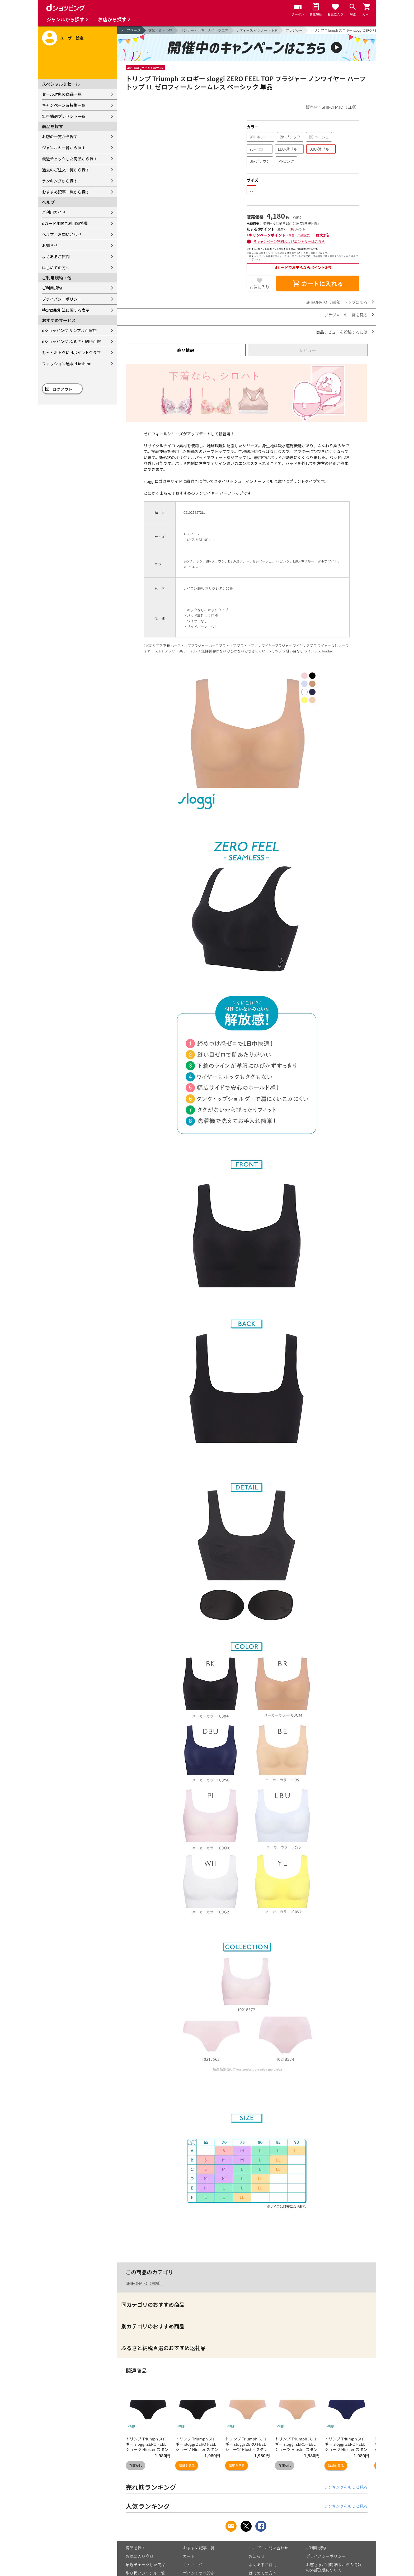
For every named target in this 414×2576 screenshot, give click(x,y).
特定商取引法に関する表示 (66, 310)
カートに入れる (317, 283)
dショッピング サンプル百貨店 (69, 330)
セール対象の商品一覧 (62, 94)
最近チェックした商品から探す (69, 158)
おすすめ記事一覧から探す (66, 192)
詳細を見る (187, 2465)
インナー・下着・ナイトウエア (204, 30)
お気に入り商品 (139, 2556)
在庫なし (135, 2465)
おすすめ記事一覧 (199, 2547)
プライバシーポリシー (62, 299)
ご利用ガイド (54, 212)
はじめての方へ (56, 267)
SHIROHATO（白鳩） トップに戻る (336, 302)
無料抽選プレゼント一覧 (64, 116)
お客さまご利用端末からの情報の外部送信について (333, 2567)
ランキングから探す (60, 181)
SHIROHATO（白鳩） (144, 2283)
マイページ (193, 2564)
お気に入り (259, 287)
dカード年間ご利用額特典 (65, 223)
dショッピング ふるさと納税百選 (71, 341)
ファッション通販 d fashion (66, 363)
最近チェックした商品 (145, 2564)
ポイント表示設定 (199, 2573)
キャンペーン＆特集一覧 (63, 105)
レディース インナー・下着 (257, 30)
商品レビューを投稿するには (342, 332)
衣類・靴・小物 (160, 30)
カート (189, 2556)
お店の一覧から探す (60, 136)
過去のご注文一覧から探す (66, 169)
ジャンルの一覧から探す (63, 147)
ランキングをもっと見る (346, 2487)
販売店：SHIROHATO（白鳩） (332, 107)
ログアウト (62, 389)
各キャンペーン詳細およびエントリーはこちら (289, 241)
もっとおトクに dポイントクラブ (71, 352)
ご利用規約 (52, 288)
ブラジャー (294, 30)
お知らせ (50, 245)
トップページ (130, 30)
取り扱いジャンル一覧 (145, 2573)
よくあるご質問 (56, 256)
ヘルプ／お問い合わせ (62, 234)
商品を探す (135, 2547)
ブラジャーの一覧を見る (346, 315)
